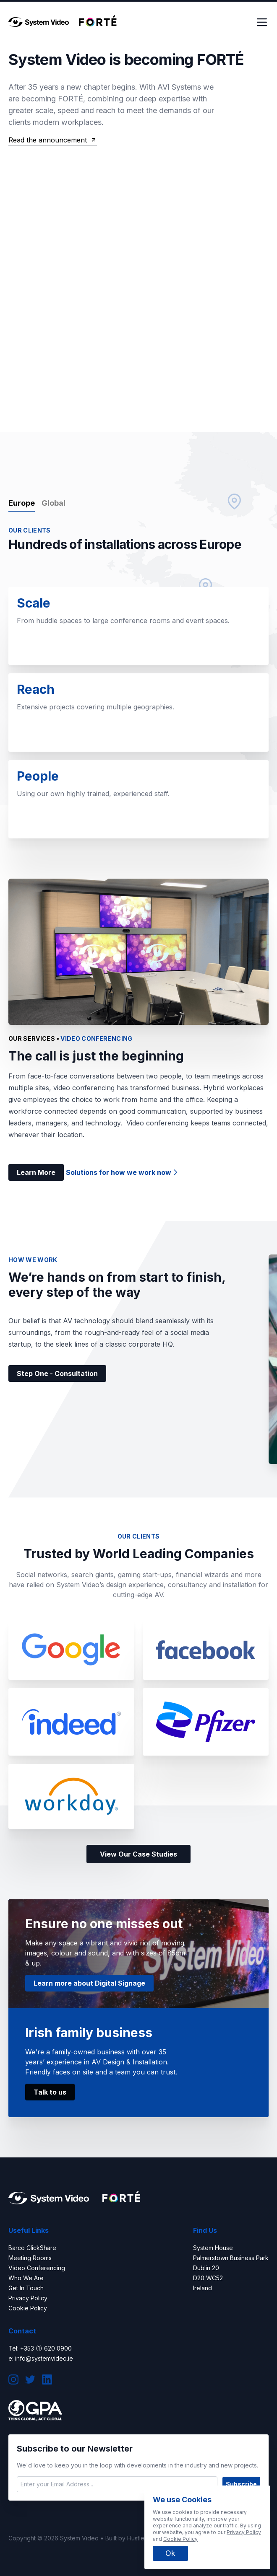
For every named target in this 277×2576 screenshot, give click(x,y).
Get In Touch (26, 2288)
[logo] (38, 22)
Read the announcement (52, 140)
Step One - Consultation (57, 1373)
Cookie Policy (27, 2308)
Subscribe (241, 2484)
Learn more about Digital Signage (89, 1983)
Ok (170, 2553)
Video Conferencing (36, 2267)
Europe (21, 503)
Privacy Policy (27, 2298)
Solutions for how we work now (123, 1172)
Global (53, 503)
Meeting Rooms (30, 2257)
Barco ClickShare (32, 2247)
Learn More (36, 1172)
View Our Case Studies (138, 1854)
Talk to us (50, 2092)
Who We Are (26, 2277)
